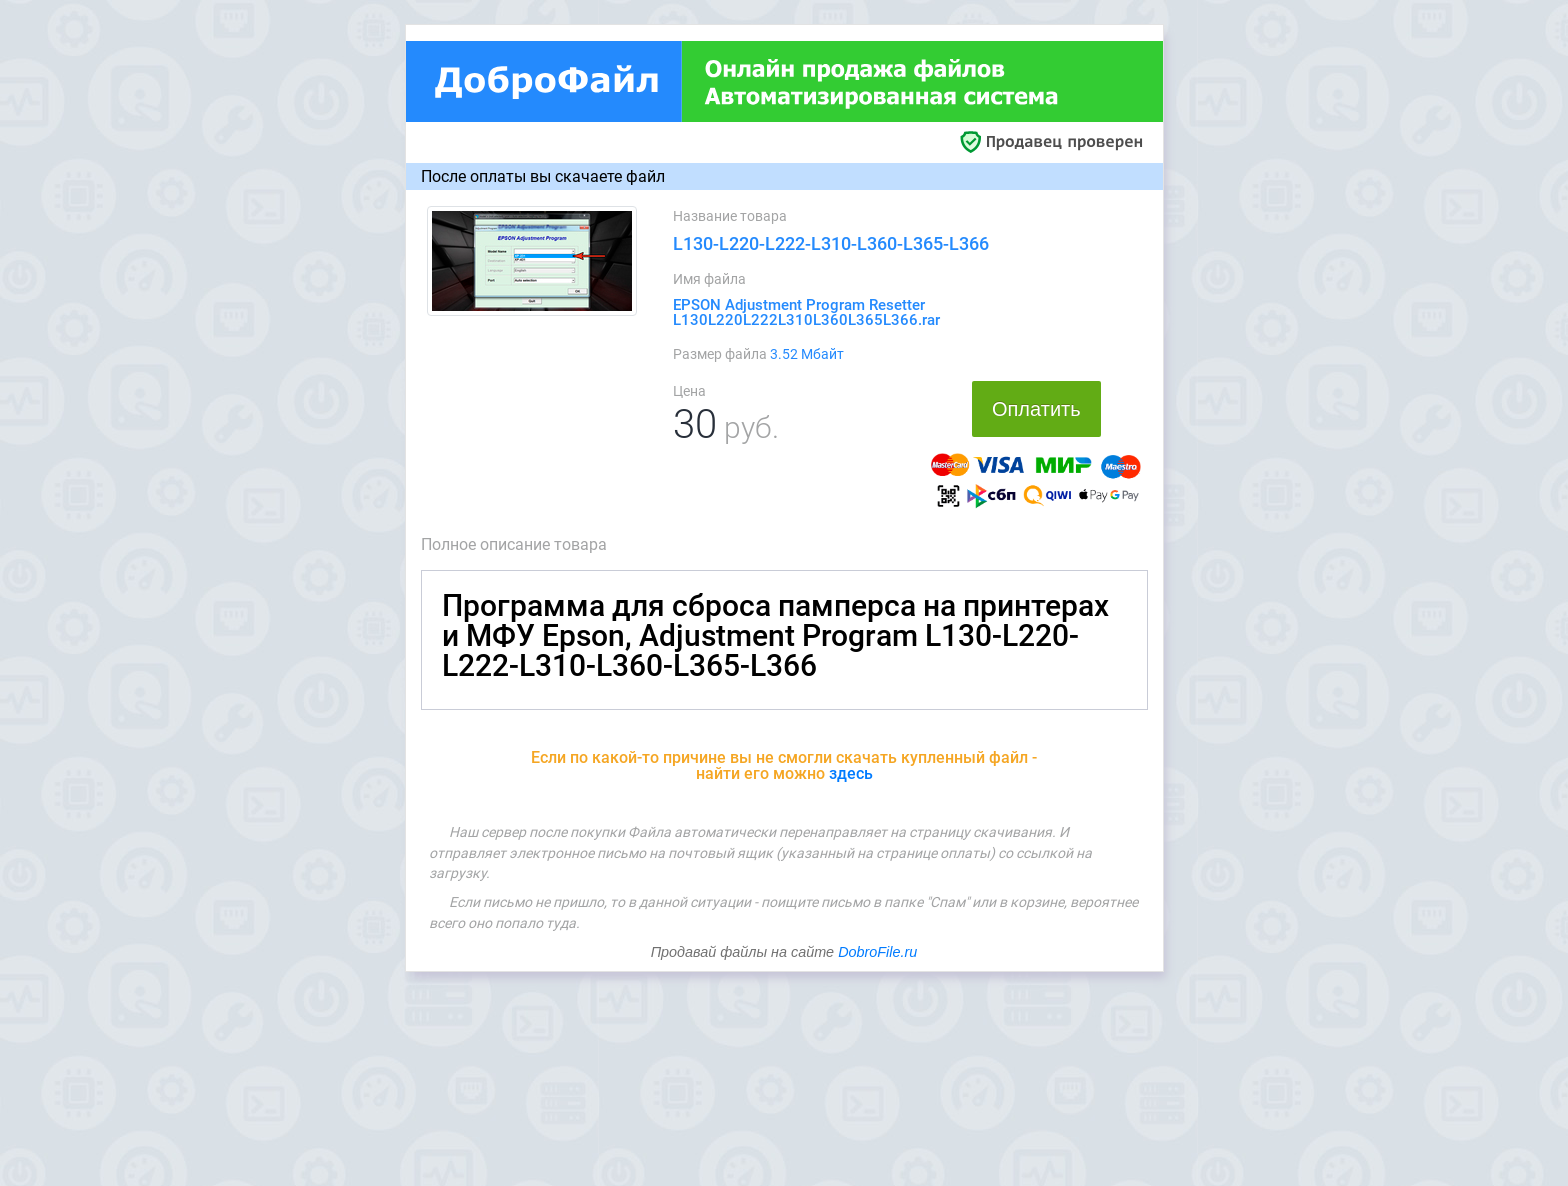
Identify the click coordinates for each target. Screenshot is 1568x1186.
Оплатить (1036, 409)
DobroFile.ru (877, 952)
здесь (851, 773)
